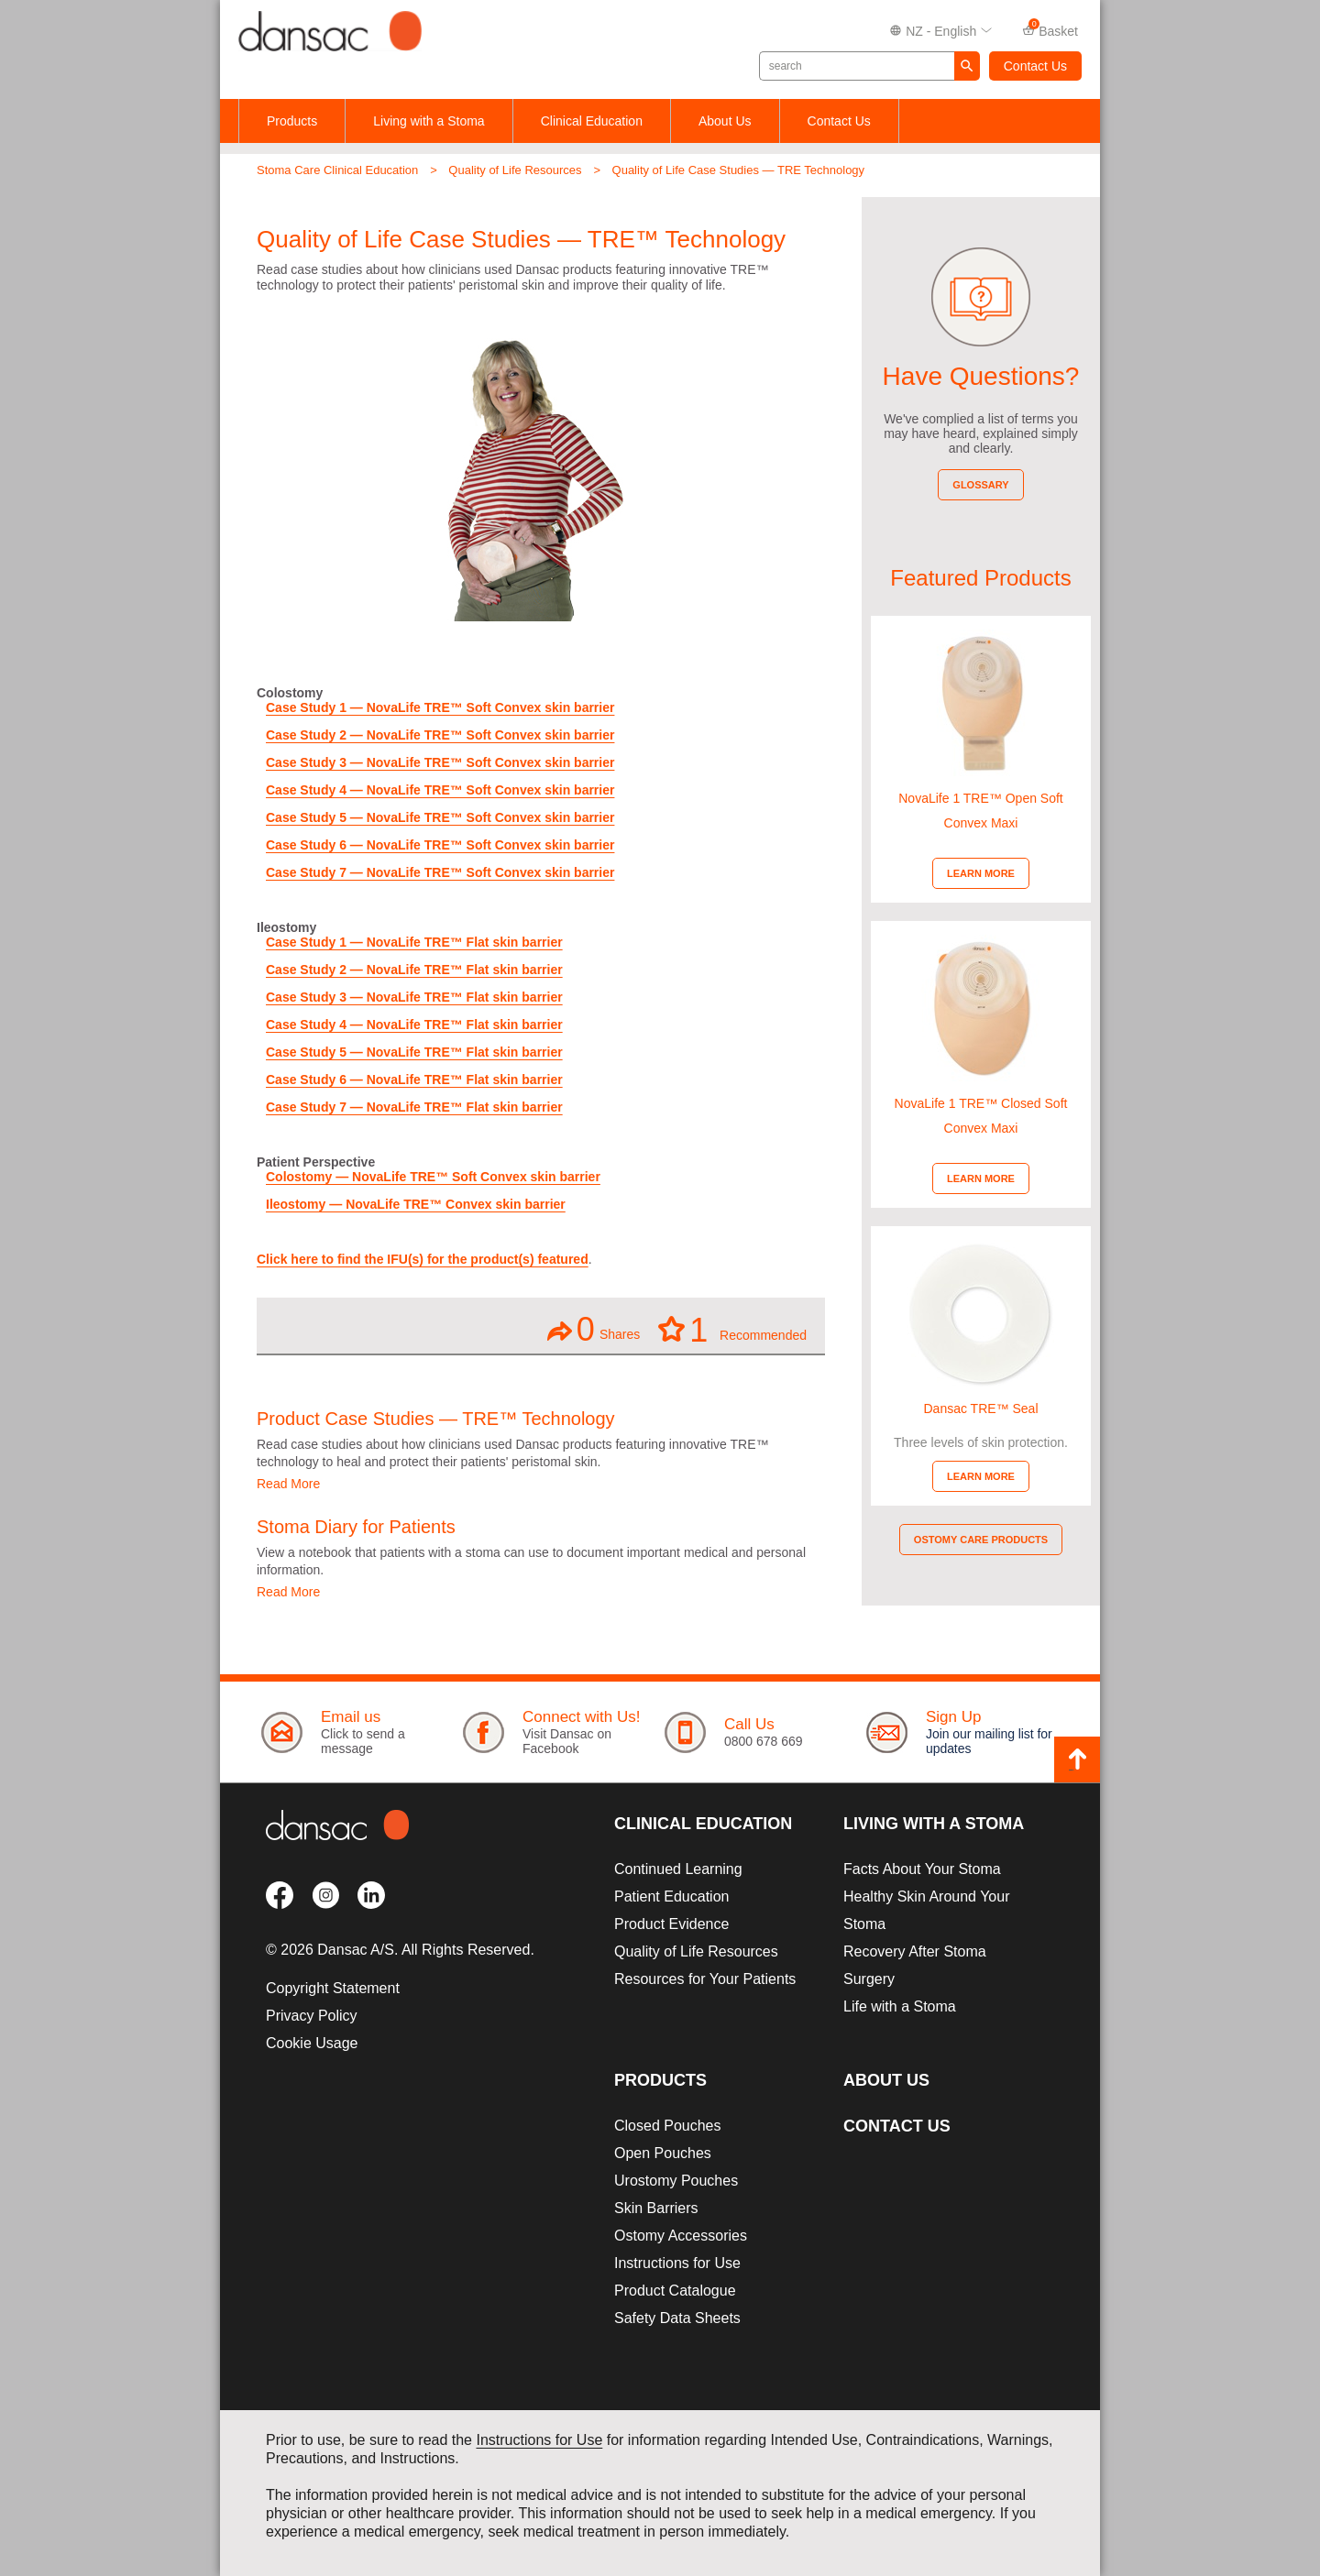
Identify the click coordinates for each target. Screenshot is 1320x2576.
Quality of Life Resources (514, 170)
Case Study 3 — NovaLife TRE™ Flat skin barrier (414, 997)
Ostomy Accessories (680, 2235)
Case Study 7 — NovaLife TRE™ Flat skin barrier (414, 1107)
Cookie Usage (312, 2043)
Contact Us (1035, 66)
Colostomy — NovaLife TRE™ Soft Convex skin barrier (433, 1176)
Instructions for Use (677, 2263)
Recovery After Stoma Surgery (914, 1965)
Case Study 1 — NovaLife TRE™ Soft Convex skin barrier (440, 707)
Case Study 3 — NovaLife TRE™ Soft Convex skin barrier (440, 762)
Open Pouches (662, 2153)
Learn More (981, 873)
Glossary (980, 484)
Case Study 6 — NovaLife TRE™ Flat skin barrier (414, 1079)
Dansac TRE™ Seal (980, 1408)
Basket (1050, 29)
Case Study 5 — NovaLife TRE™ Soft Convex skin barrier (440, 817)
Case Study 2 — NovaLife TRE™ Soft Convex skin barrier (440, 735)
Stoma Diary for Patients (356, 1527)
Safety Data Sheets (677, 2318)
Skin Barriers (656, 2208)
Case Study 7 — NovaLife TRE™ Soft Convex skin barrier (440, 872)
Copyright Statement (333, 1988)
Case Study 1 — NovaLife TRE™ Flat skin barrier (414, 942)
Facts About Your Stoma (922, 1869)
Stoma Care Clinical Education (337, 170)
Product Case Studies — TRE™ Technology (436, 1419)
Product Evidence (671, 1924)
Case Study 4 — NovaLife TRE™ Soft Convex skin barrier (440, 790)
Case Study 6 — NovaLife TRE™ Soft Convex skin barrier (440, 845)
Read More (288, 1483)
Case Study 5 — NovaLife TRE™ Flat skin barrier (414, 1052)
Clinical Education (592, 121)
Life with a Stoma (899, 2006)
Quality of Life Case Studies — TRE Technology (738, 170)
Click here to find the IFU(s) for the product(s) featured (422, 1259)
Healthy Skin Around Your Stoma (926, 1910)
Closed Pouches (667, 2125)
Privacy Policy (312, 2015)
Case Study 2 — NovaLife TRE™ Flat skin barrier (414, 969)
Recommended (732, 1329)
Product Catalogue (675, 2290)
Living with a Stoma (428, 121)
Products (292, 121)
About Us (725, 121)
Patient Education (671, 1896)
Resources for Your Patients (705, 1979)
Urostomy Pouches (676, 2180)
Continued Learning (678, 1869)
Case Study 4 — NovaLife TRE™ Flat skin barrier (414, 1024)
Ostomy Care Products (981, 1539)
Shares (593, 1329)
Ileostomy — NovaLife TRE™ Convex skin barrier (416, 1204)
